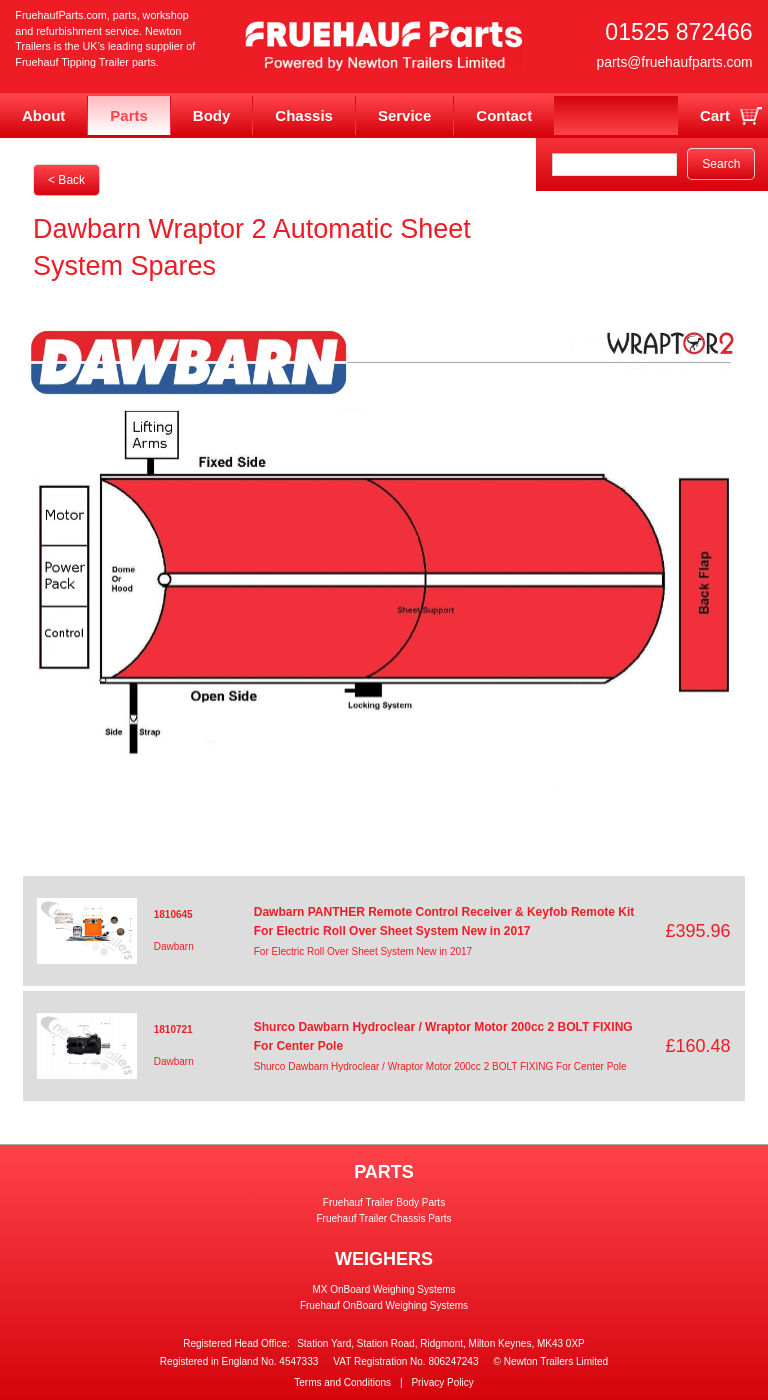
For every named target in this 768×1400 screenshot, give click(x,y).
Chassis (304, 115)
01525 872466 (678, 32)
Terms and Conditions (342, 1382)
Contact (504, 115)
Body (212, 115)
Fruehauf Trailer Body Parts (384, 1202)
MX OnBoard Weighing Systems (383, 1289)
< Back (66, 180)
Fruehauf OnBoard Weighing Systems (384, 1305)
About (43, 115)
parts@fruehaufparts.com (675, 62)
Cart (715, 115)
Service (404, 115)
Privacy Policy (442, 1382)
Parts (129, 115)
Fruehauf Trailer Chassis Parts (383, 1218)
